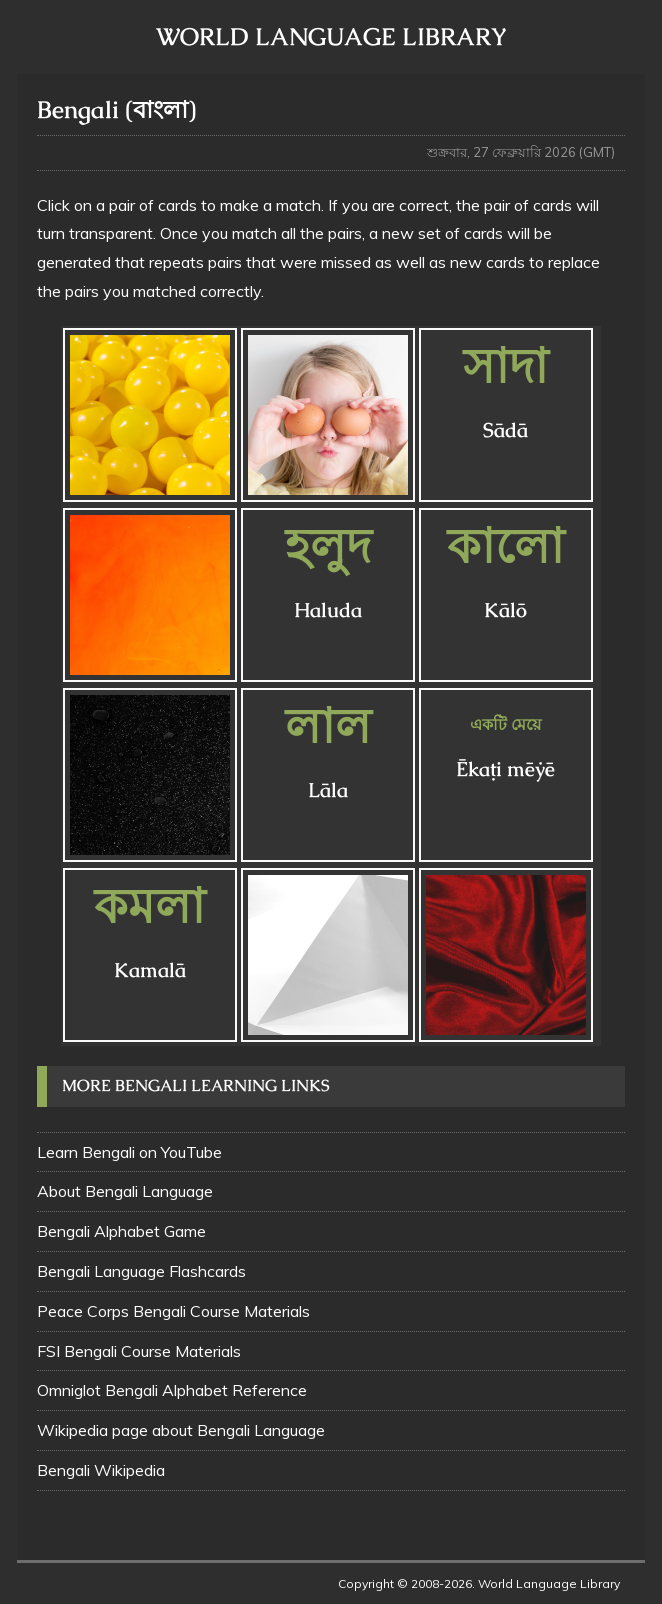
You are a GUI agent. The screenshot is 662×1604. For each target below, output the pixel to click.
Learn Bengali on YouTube (129, 1152)
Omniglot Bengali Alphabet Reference (172, 1390)
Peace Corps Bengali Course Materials (173, 1311)
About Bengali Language (125, 1191)
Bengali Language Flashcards (141, 1271)
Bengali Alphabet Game (121, 1231)
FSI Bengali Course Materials (139, 1351)
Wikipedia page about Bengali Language (181, 1430)
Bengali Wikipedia (101, 1470)
